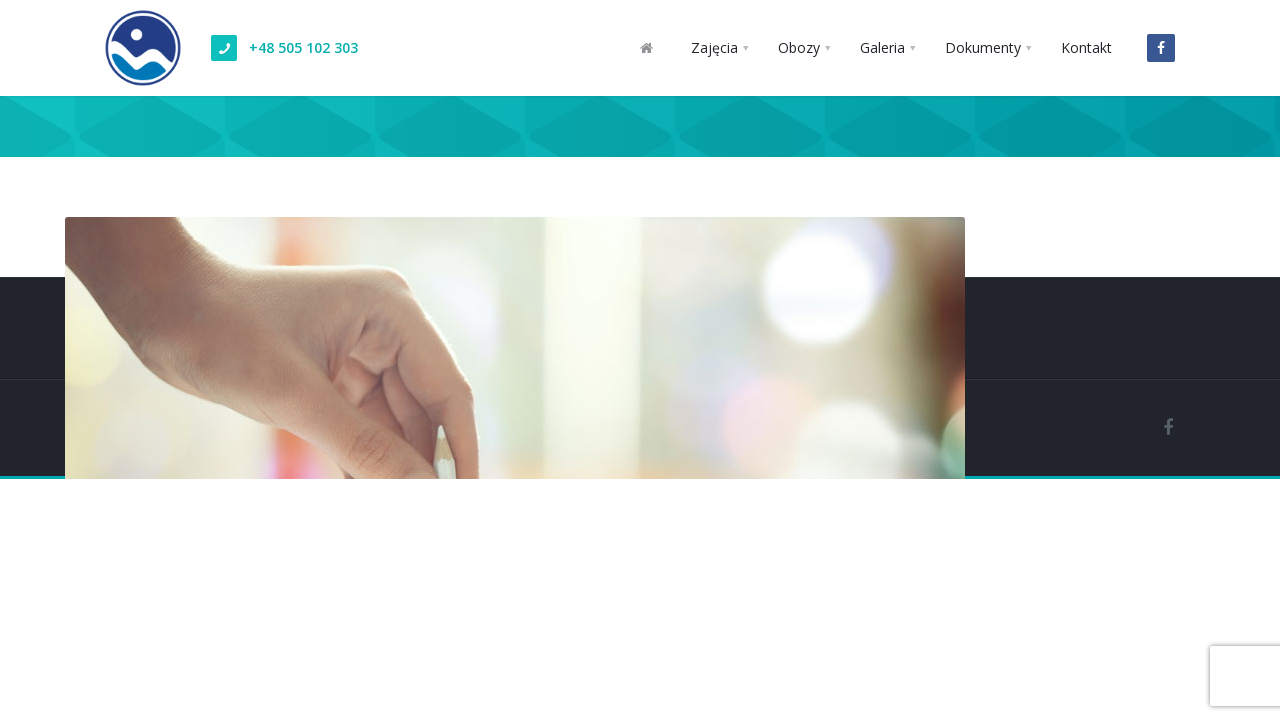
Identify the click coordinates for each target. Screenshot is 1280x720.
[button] (719, 48)
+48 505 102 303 (303, 47)
